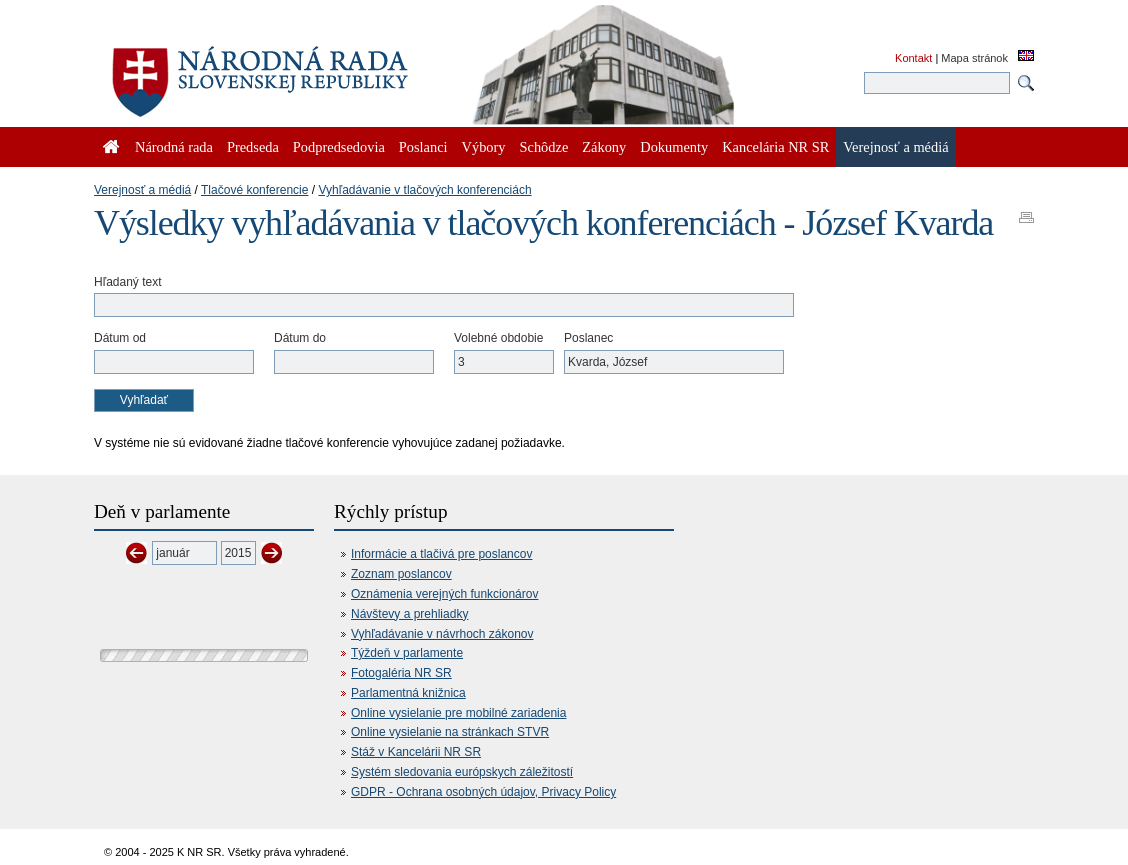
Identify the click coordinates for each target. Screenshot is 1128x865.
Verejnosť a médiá (142, 190)
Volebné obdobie (498, 338)
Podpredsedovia (339, 147)
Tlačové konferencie (254, 190)
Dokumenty (674, 147)
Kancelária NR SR (775, 147)
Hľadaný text (128, 282)
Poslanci (423, 147)
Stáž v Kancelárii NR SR (416, 752)
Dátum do (300, 338)
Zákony (604, 147)
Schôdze (544, 147)
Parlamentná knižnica (408, 693)
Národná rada (174, 147)
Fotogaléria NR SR (401, 673)
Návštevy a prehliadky (409, 614)
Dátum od (120, 338)
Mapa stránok (974, 58)
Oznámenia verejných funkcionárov (444, 594)
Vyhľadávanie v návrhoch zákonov (442, 634)
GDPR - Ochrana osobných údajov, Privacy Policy (483, 792)
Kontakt (913, 58)
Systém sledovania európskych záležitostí (462, 772)
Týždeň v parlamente (407, 653)
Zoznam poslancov (401, 574)
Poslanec (588, 338)
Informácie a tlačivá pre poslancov (441, 554)
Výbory (484, 147)
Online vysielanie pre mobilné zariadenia (458, 713)
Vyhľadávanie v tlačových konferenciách (424, 190)
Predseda (253, 147)
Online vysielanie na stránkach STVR (450, 732)
